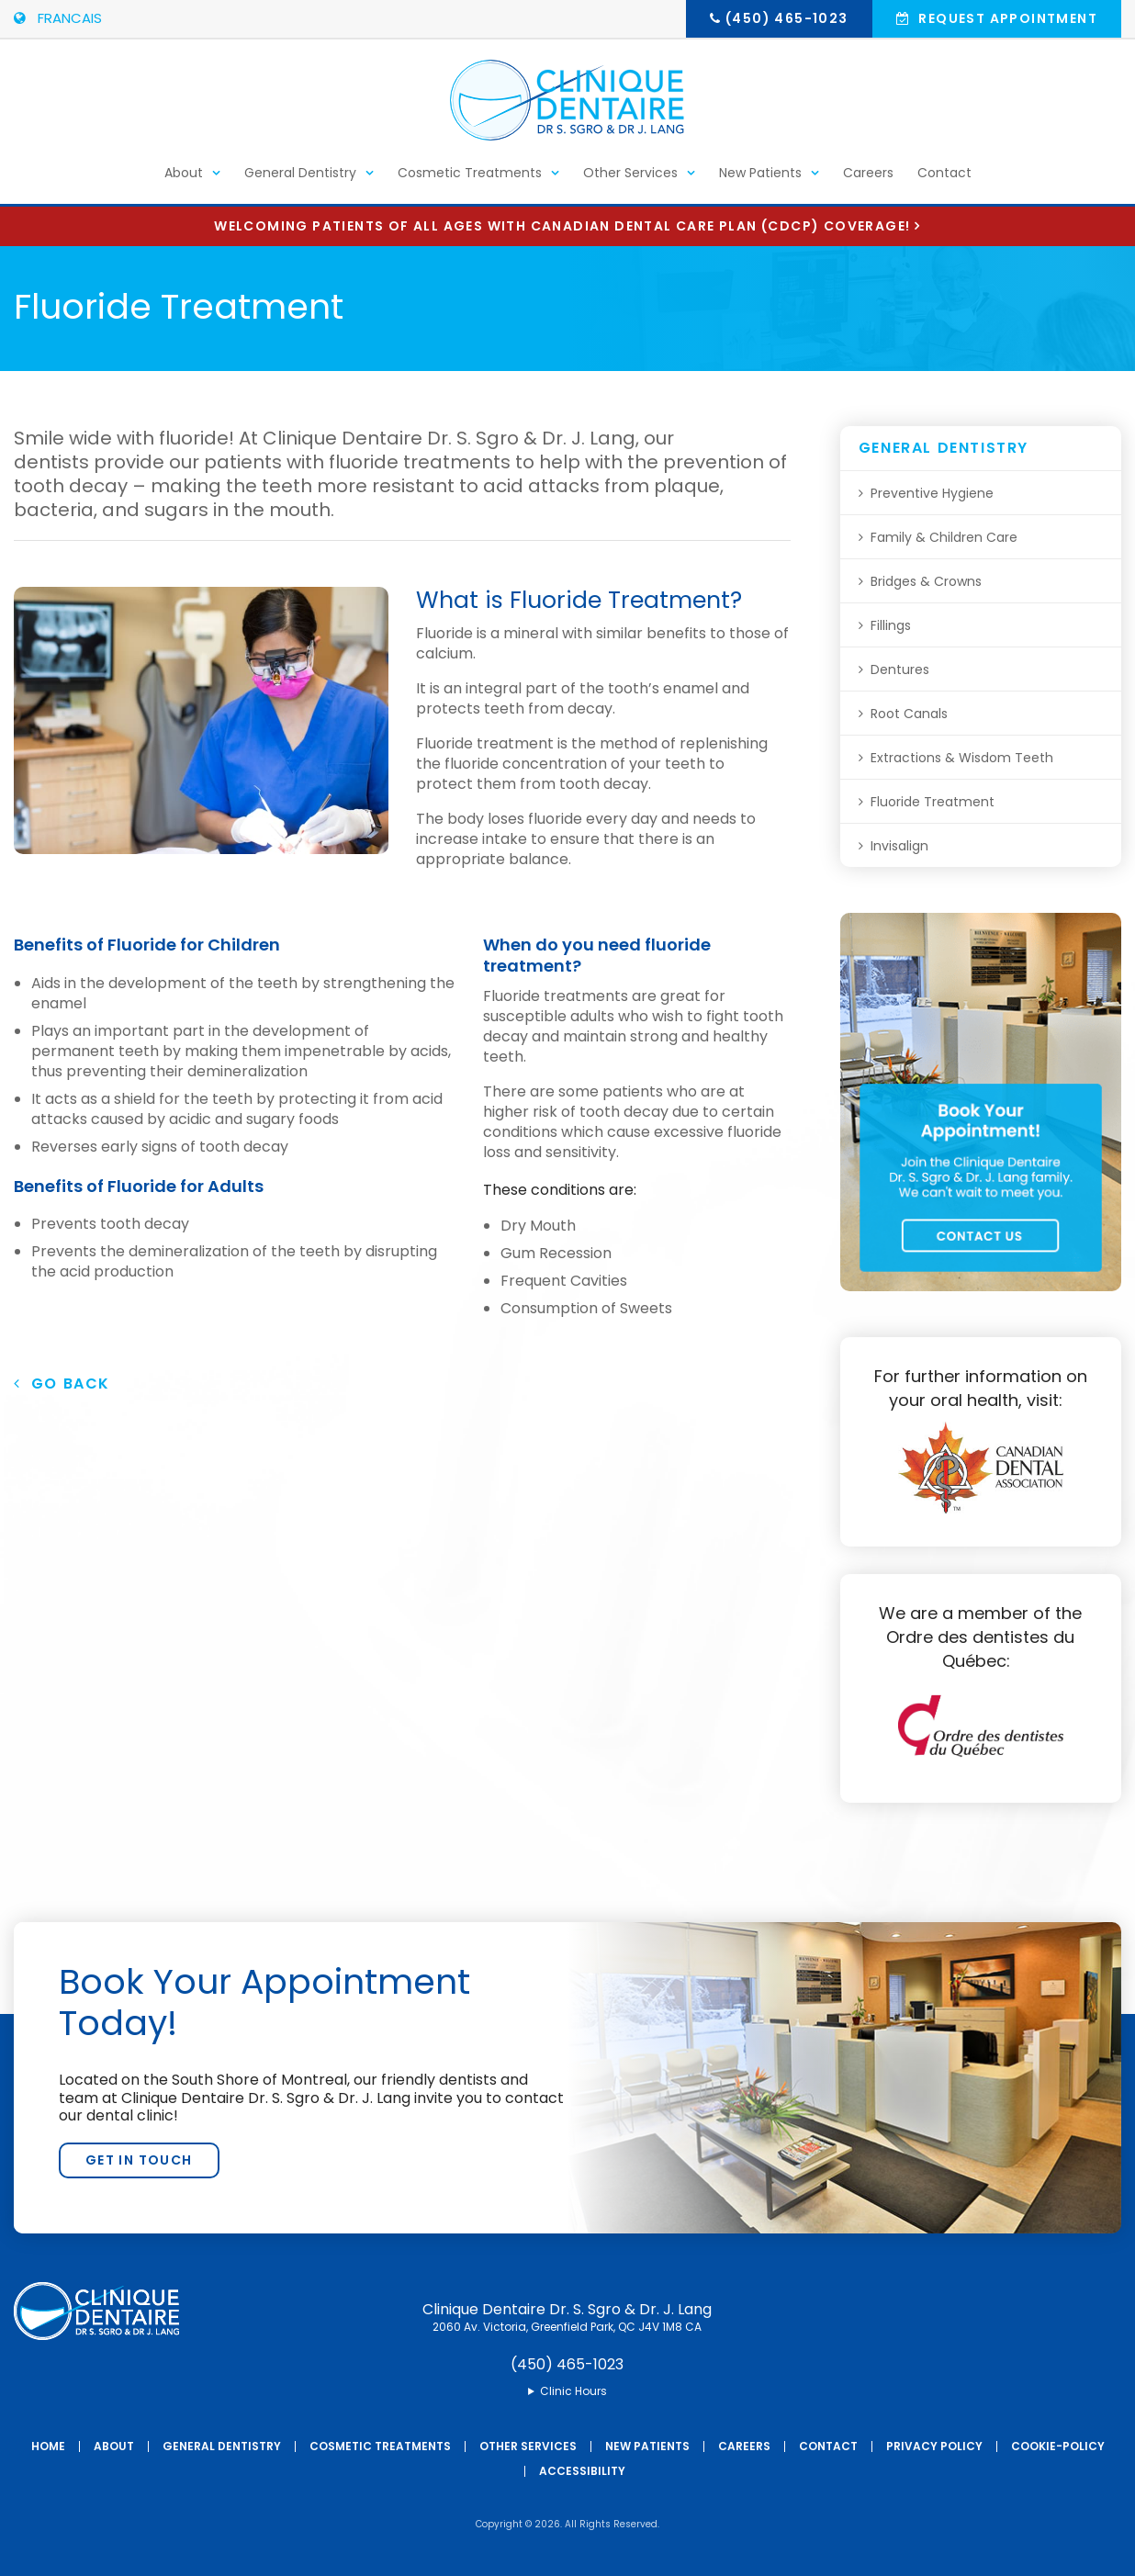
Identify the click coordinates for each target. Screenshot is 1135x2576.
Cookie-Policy (1058, 2446)
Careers (868, 180)
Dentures (900, 669)
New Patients (760, 180)
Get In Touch (139, 2160)
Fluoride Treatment (933, 802)
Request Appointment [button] (1006, 18)
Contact (944, 180)
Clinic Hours (573, 2391)
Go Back (62, 1383)
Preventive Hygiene (932, 493)
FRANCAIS (58, 18)
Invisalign (899, 846)
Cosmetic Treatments (470, 180)
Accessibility (582, 2471)
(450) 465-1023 (786, 18)
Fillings (891, 625)
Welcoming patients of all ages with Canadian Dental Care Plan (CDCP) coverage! (562, 226)
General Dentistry (300, 180)
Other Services (630, 180)
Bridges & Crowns (926, 581)
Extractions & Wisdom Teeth (962, 757)
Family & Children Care (944, 537)
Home (48, 2446)
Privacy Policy (934, 2446)
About (183, 180)
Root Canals (909, 713)
